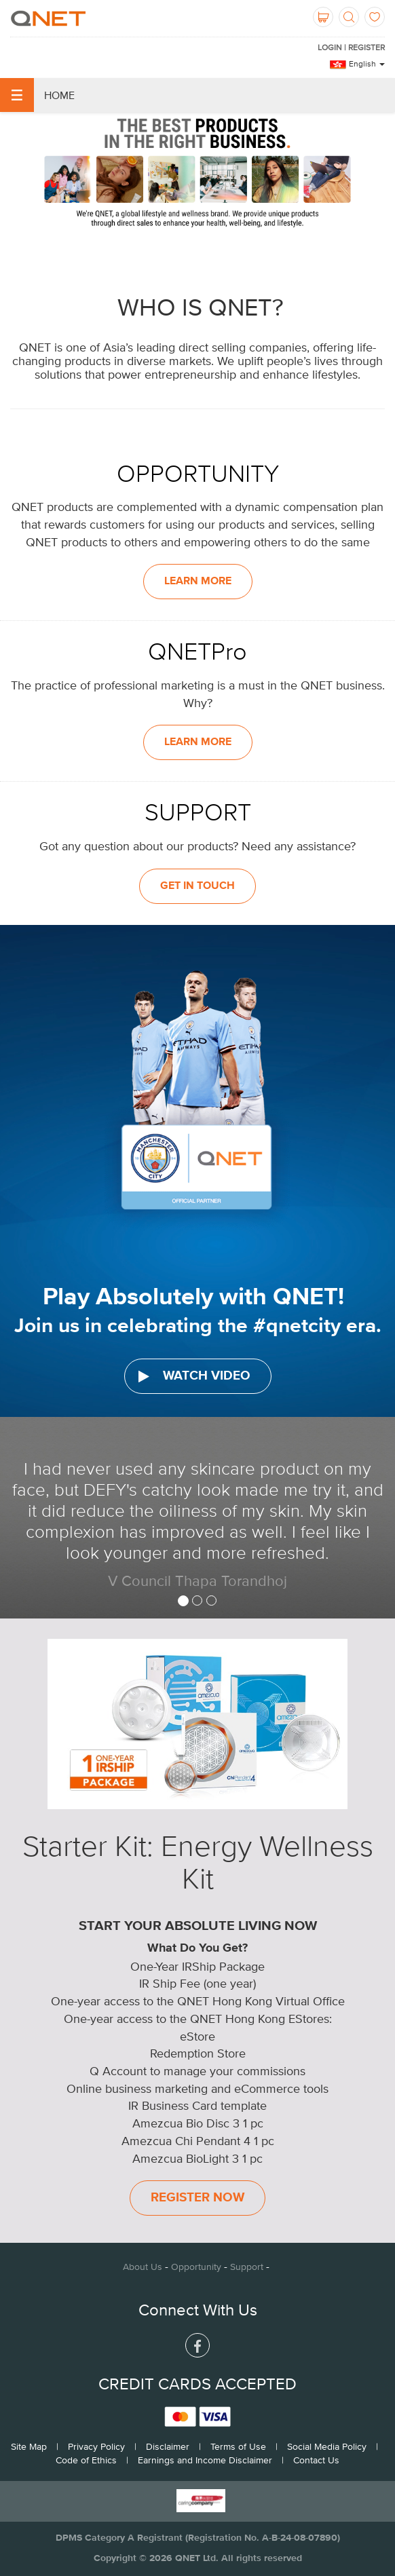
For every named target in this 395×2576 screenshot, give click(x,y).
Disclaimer (167, 2446)
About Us (142, 2266)
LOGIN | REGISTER (351, 47)
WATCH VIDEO (194, 1376)
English (367, 64)
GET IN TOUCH (197, 886)
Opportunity (196, 2266)
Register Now (197, 2197)
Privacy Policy (96, 2446)
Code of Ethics (86, 2460)
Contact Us (316, 2460)
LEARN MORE (197, 581)
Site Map (29, 2446)
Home (37, 95)
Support (246, 2266)
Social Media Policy (326, 2446)
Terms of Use (238, 2446)
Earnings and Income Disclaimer (205, 2460)
